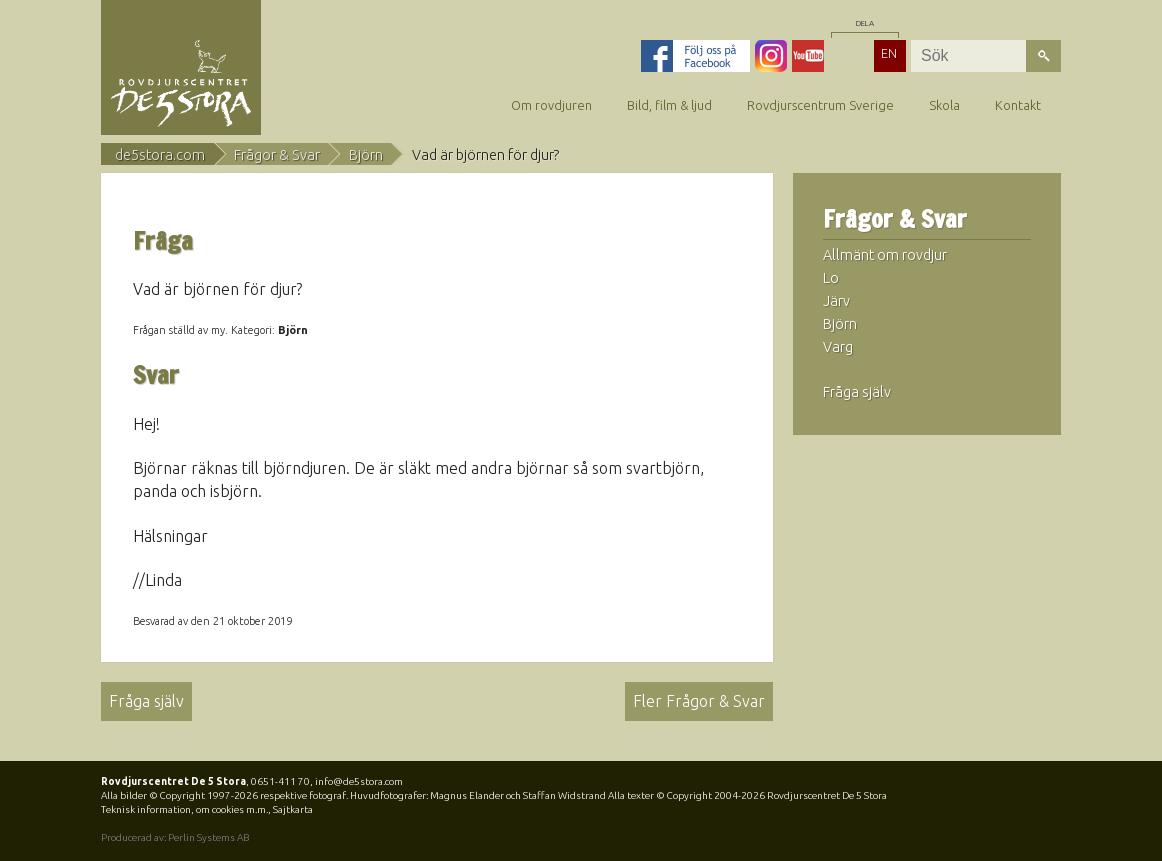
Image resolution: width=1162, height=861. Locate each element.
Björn (366, 155)
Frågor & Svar (277, 155)
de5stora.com (160, 155)
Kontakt (1018, 105)
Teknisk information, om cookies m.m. (184, 809)
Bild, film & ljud (669, 105)
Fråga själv (146, 701)
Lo (831, 278)
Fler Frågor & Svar (699, 701)
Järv (836, 301)
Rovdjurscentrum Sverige (820, 105)
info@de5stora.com (359, 781)
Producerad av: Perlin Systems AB (175, 837)
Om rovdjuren (551, 105)
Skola (944, 105)
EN (889, 53)
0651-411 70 (280, 781)
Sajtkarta (293, 809)
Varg (838, 347)
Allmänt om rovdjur (885, 255)
